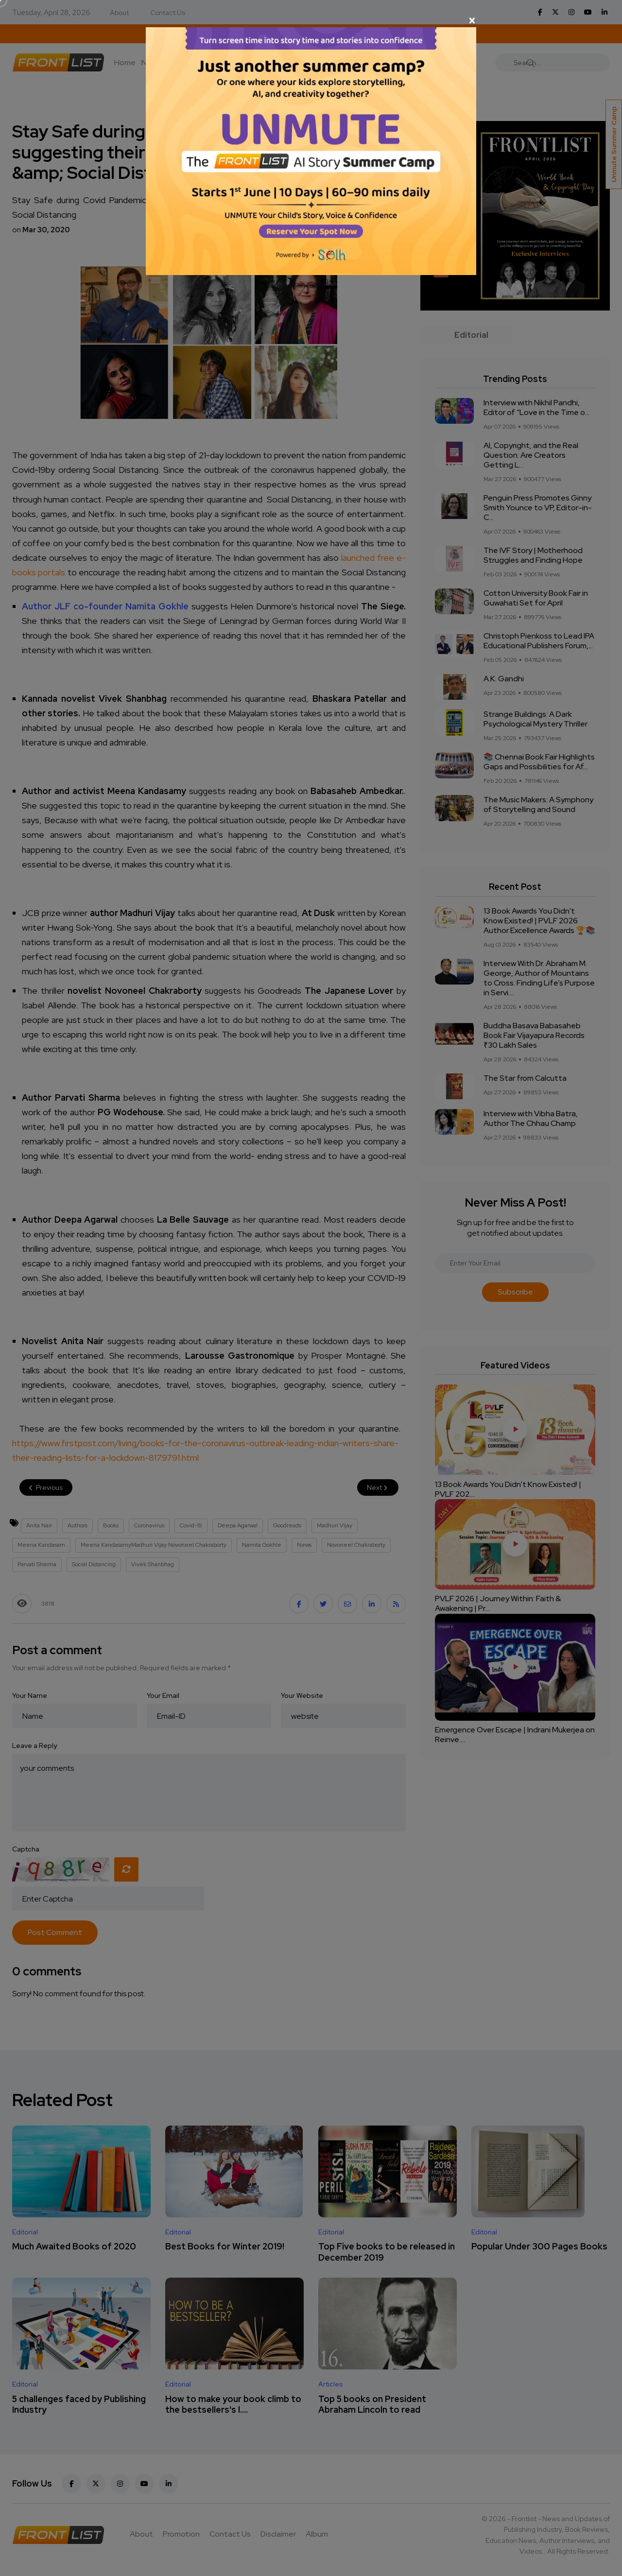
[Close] (311, 20)
